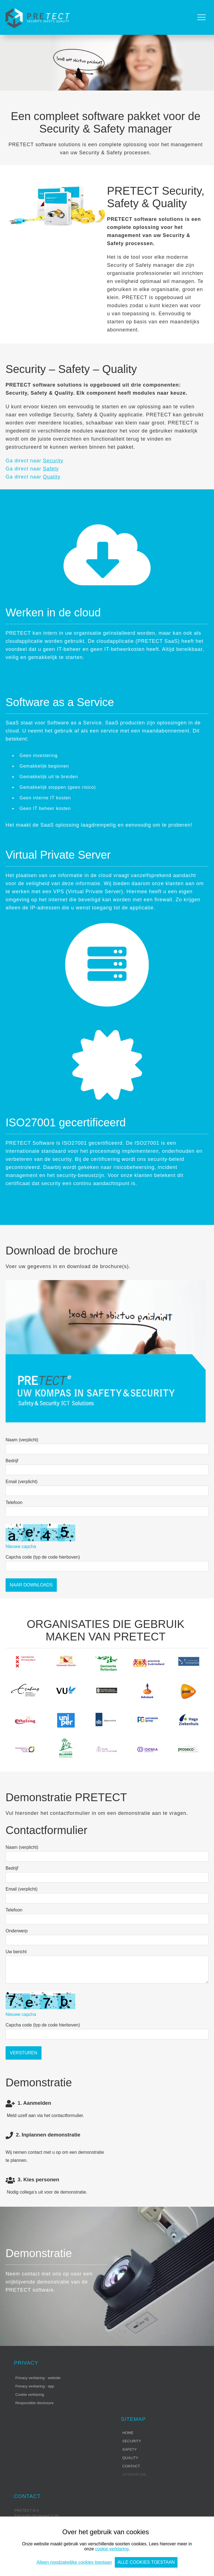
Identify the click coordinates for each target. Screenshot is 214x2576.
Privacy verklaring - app (34, 2386)
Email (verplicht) (22, 1481)
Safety (51, 469)
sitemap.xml (134, 2474)
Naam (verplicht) (22, 1439)
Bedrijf (12, 1460)
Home (127, 2433)
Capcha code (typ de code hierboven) (43, 1557)
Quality (51, 477)
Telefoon (14, 1502)
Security (53, 460)
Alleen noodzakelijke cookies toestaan (74, 2562)
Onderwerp (17, 1930)
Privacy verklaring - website (37, 2378)
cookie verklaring (111, 2548)
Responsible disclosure (34, 2403)
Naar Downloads (31, 1585)
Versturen (23, 2052)
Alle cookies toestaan (146, 2562)
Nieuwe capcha (21, 1546)
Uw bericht (16, 1951)
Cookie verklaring (29, 2394)
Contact (131, 2466)
